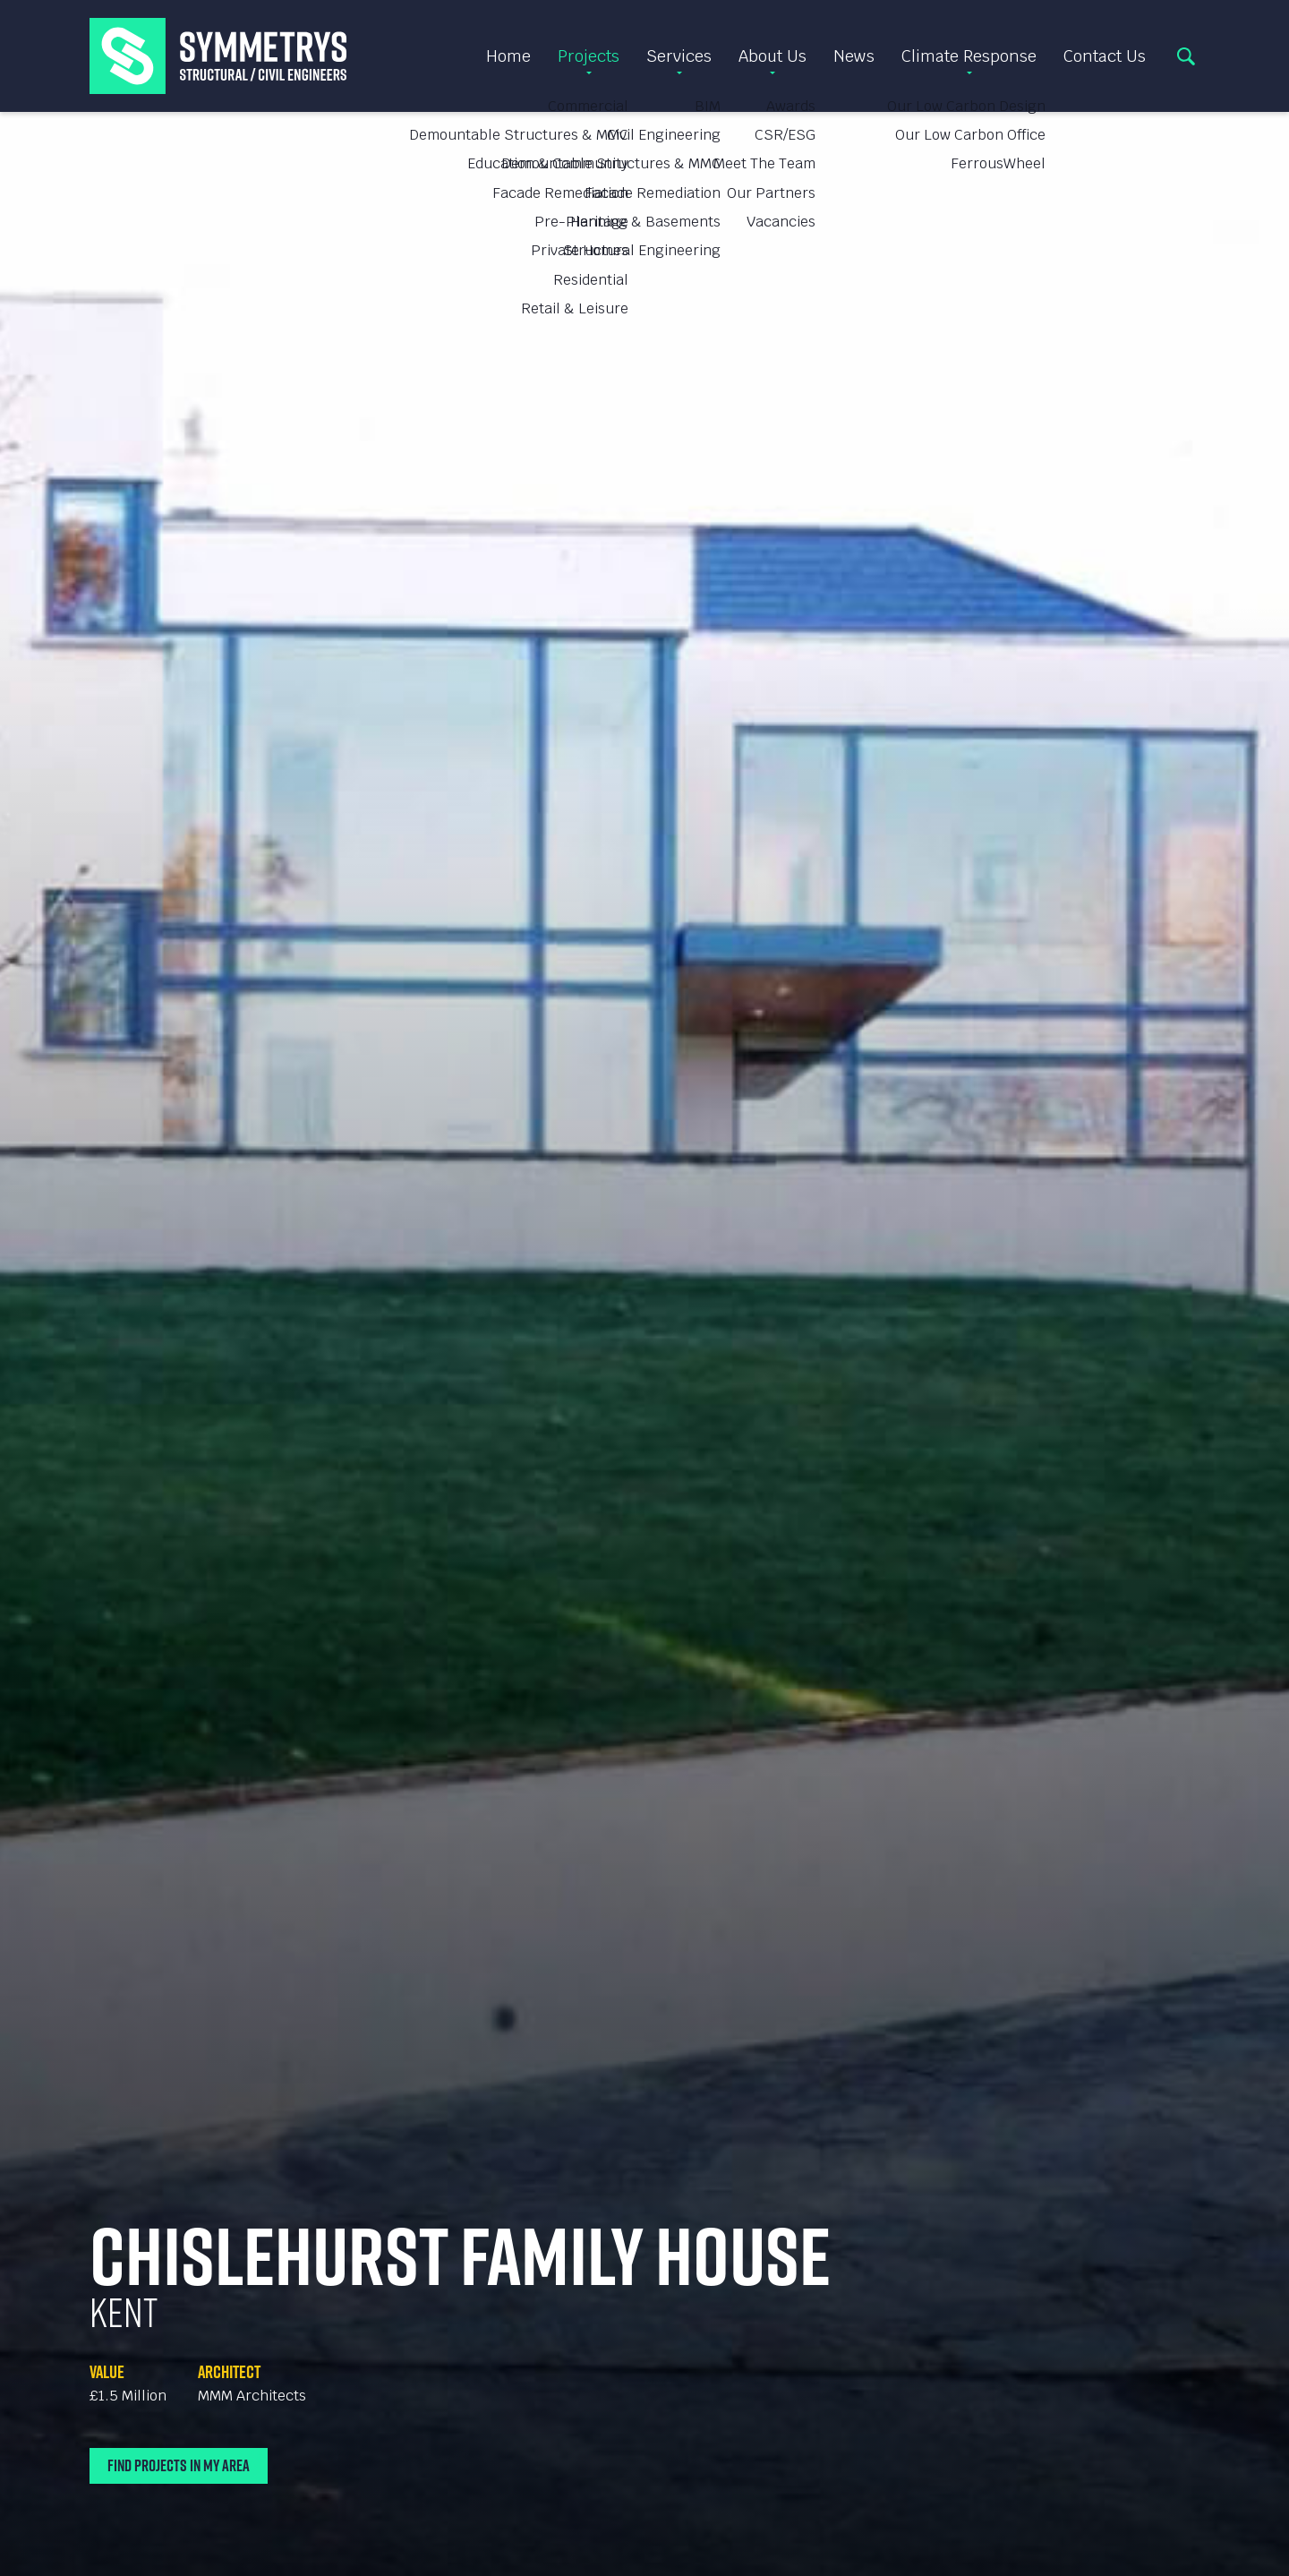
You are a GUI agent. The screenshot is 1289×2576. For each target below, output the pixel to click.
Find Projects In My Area (178, 2465)
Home (508, 56)
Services (679, 56)
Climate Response (969, 56)
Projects (588, 56)
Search (1186, 56)
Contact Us (1104, 56)
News (854, 56)
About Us (772, 56)
